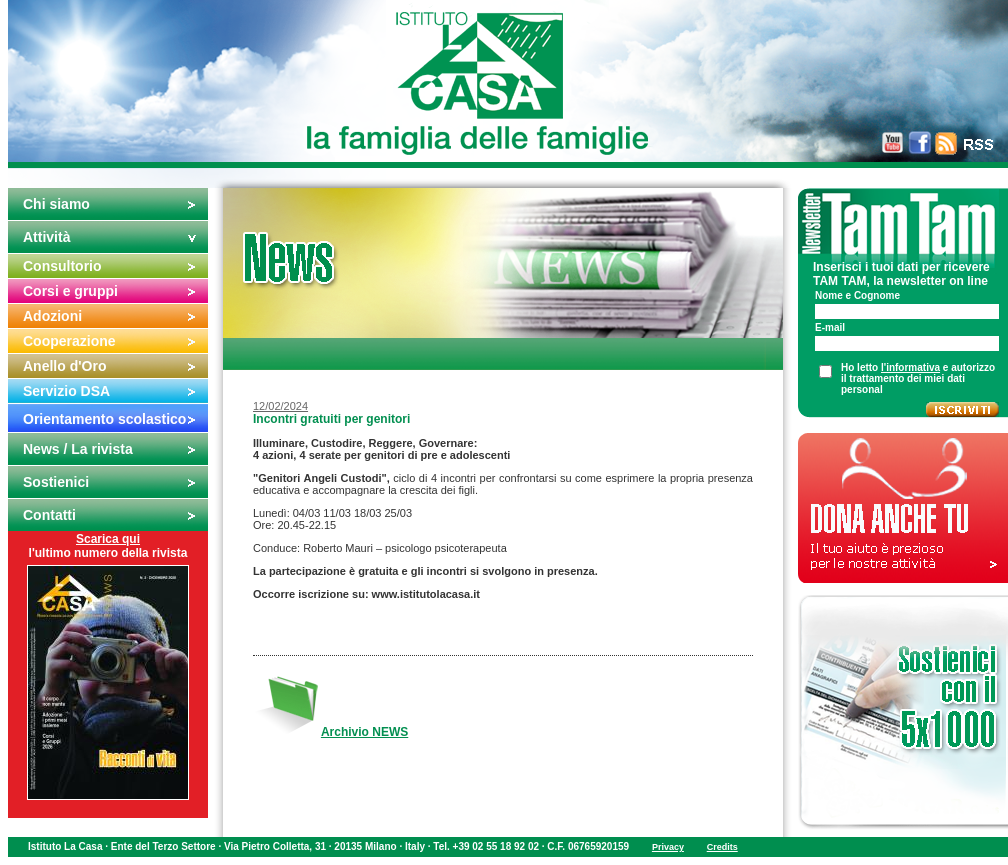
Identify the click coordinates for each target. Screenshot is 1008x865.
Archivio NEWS (364, 732)
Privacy (668, 847)
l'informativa (910, 367)
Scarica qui (108, 539)
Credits (722, 847)
